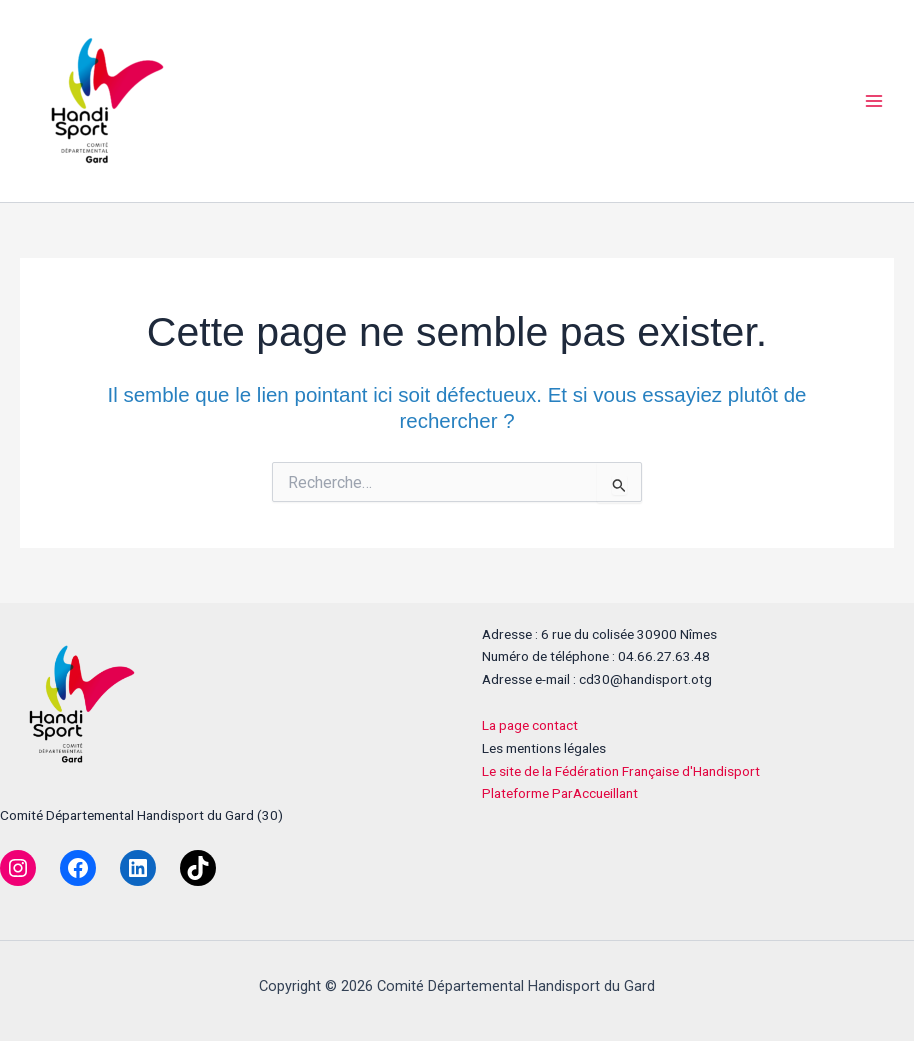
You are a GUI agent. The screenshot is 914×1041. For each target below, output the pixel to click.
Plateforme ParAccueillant (560, 793)
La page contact (530, 725)
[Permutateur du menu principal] (874, 101)
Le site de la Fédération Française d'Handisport (621, 771)
